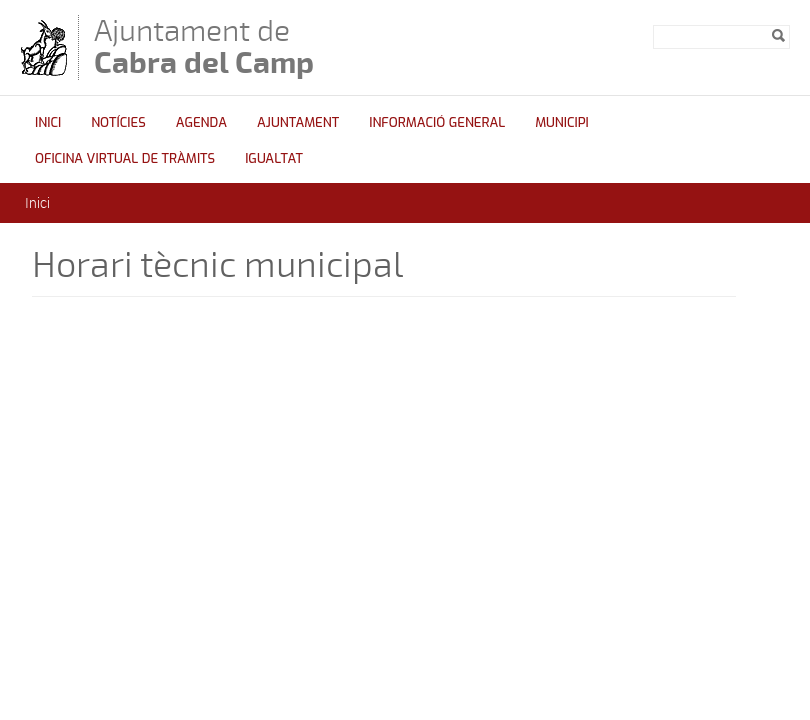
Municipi (562, 122)
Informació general (437, 122)
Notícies (118, 122)
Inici (48, 122)
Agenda (201, 122)
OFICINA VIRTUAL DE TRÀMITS (125, 158)
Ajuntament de (204, 46)
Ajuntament (298, 122)
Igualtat (274, 158)
